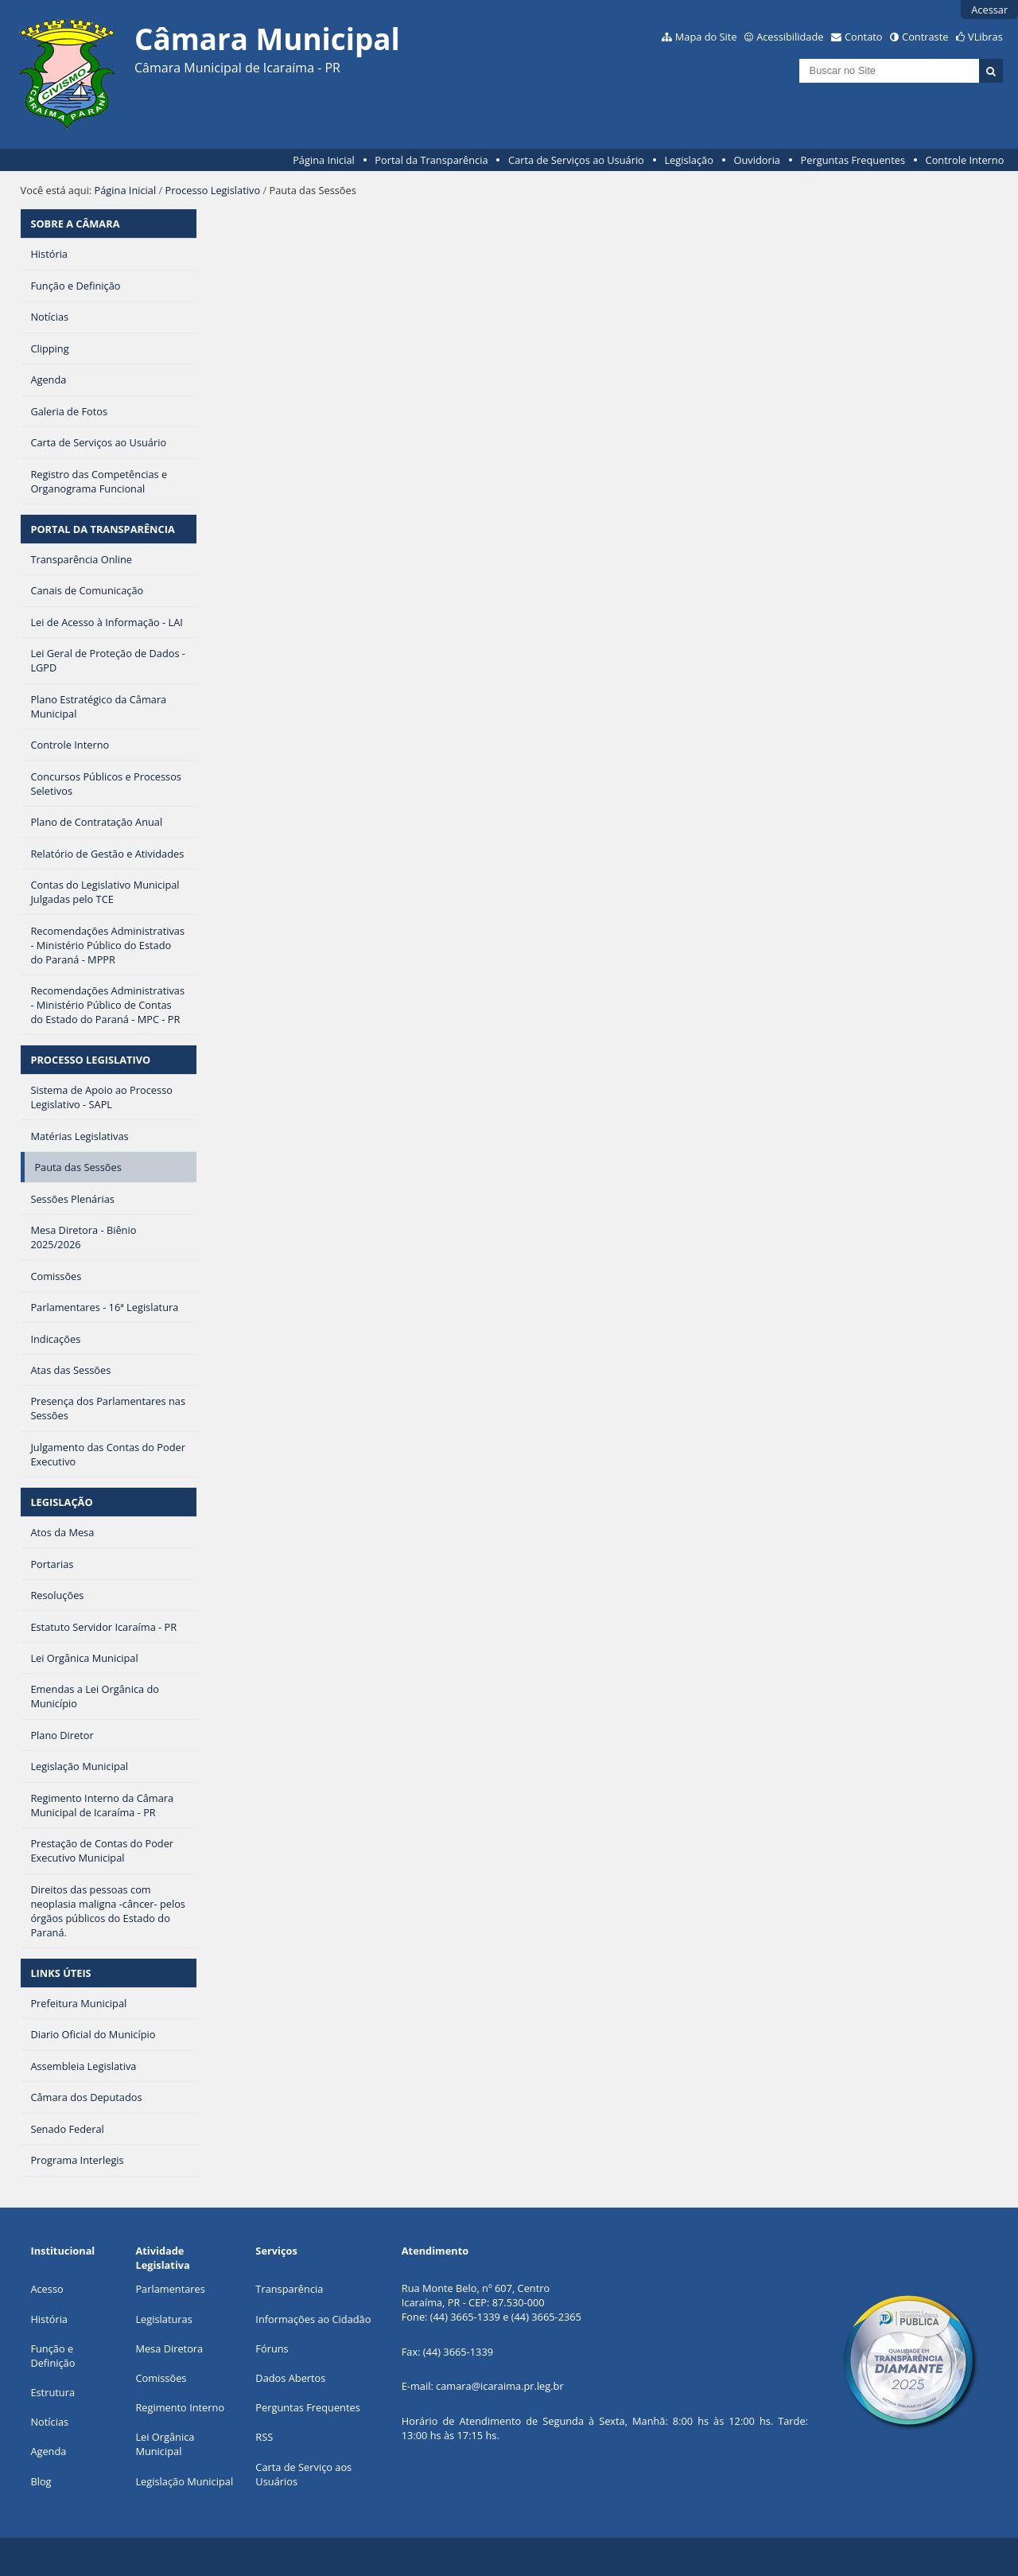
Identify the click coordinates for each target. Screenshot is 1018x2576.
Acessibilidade (789, 36)
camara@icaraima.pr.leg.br (500, 2386)
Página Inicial (324, 160)
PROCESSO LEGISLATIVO (90, 1060)
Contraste (925, 36)
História (49, 2319)
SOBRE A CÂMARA (74, 223)
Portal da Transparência (431, 160)
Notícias (49, 2422)
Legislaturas (163, 2319)
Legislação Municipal (184, 2481)
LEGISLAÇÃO (61, 1502)
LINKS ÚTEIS (60, 1973)
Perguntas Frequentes (853, 160)
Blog (40, 2481)
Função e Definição (52, 2355)
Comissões (160, 2378)
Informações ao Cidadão (313, 2319)
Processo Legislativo (213, 190)
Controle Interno (965, 160)
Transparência (289, 2289)
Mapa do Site (706, 36)
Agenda (48, 2451)
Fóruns (271, 2348)
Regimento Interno (179, 2407)
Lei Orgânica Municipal (164, 2444)
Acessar (989, 9)
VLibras (985, 36)
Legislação (688, 160)
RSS (264, 2437)
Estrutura (52, 2392)
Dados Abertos (290, 2378)
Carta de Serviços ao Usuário (576, 160)
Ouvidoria (756, 160)
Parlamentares (169, 2289)
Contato (864, 36)
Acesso (46, 2289)
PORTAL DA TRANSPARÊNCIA (102, 529)
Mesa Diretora (169, 2348)
